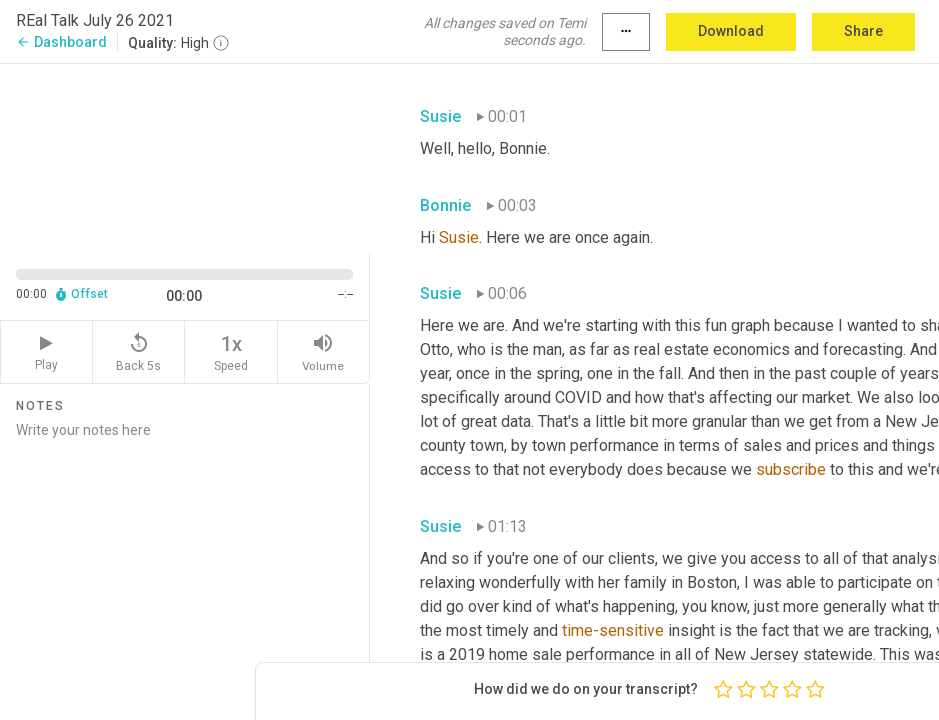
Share (863, 31)
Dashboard (61, 42)
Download (731, 31)
